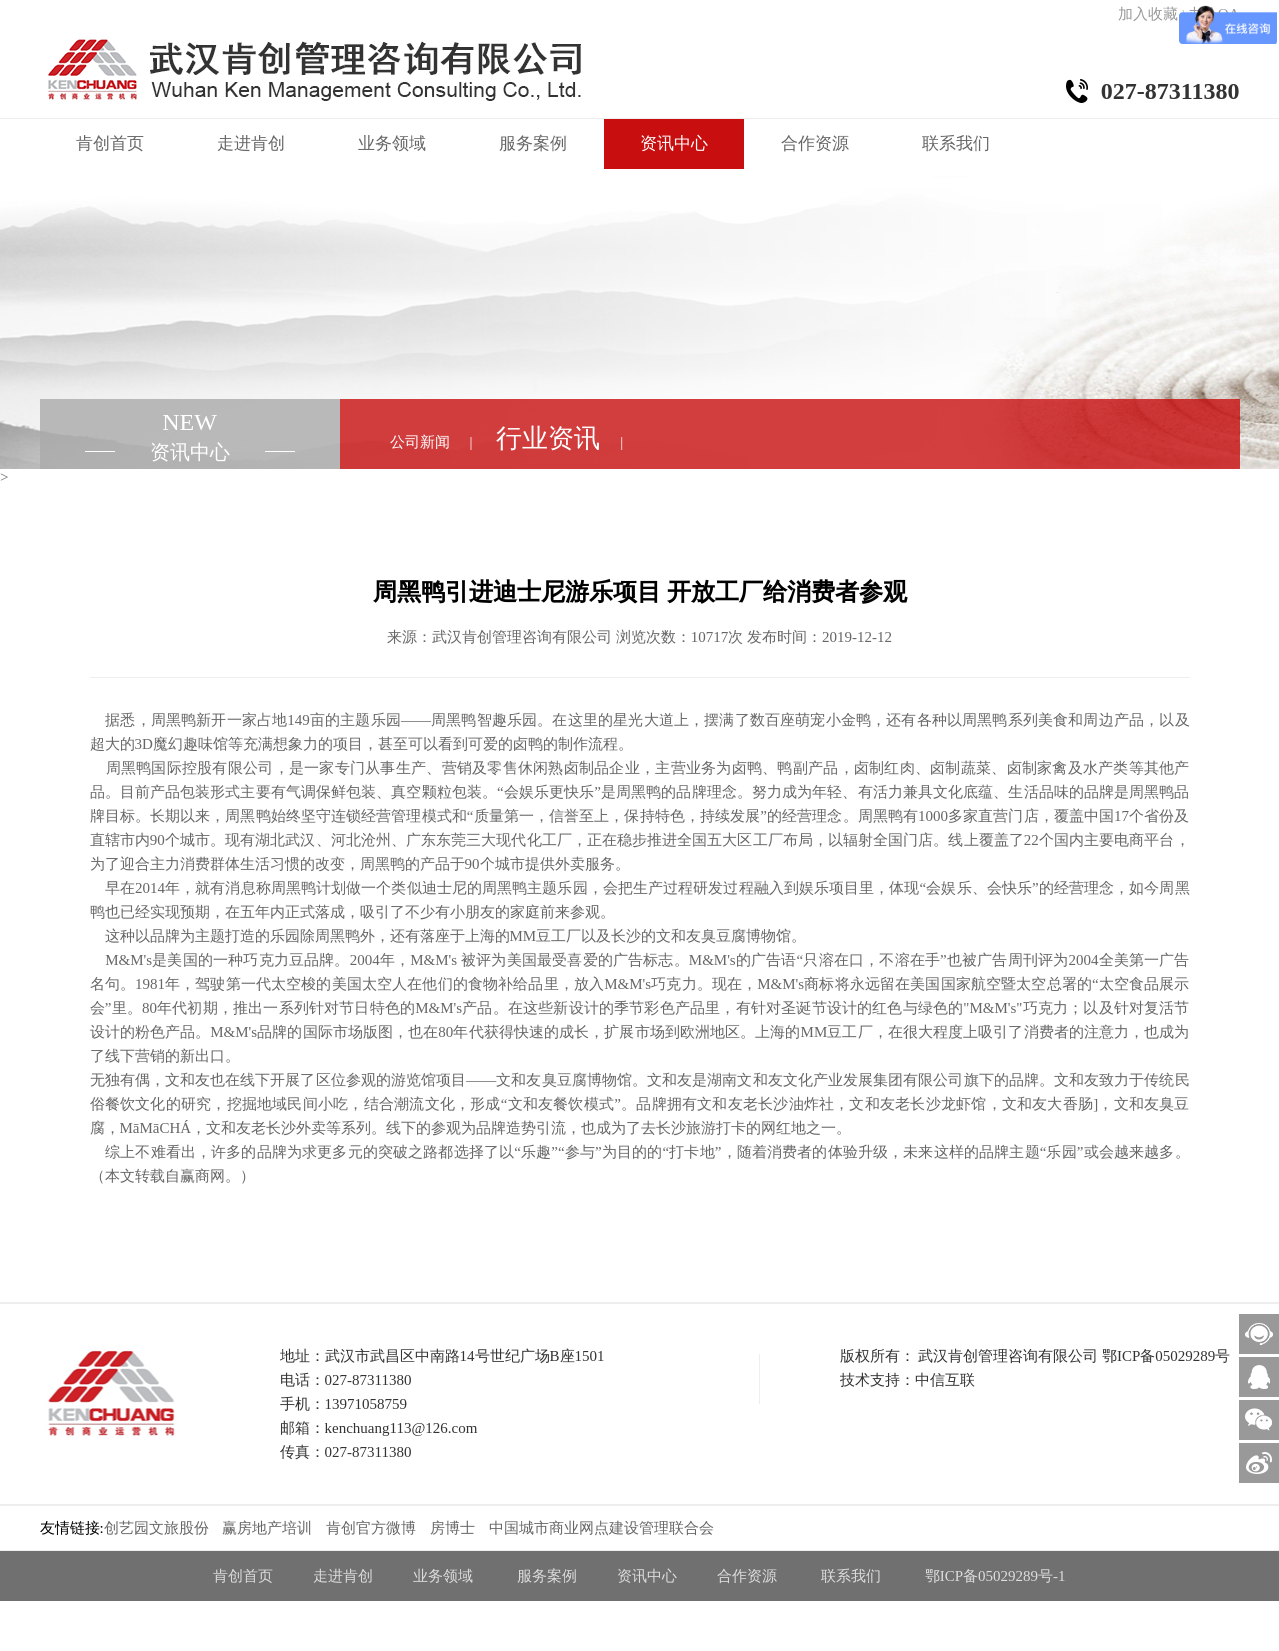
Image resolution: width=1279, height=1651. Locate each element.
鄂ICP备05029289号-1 (995, 1576)
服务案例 (533, 143)
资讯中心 (674, 143)
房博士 (452, 1528)
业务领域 (392, 143)
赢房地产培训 (267, 1528)
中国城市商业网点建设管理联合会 (601, 1528)
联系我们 (956, 143)
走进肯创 (251, 143)
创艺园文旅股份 (156, 1528)
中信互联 (945, 1380)
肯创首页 (110, 143)
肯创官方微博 (371, 1528)
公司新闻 (420, 442)
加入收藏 (1148, 14)
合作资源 (815, 143)
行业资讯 (548, 438)
